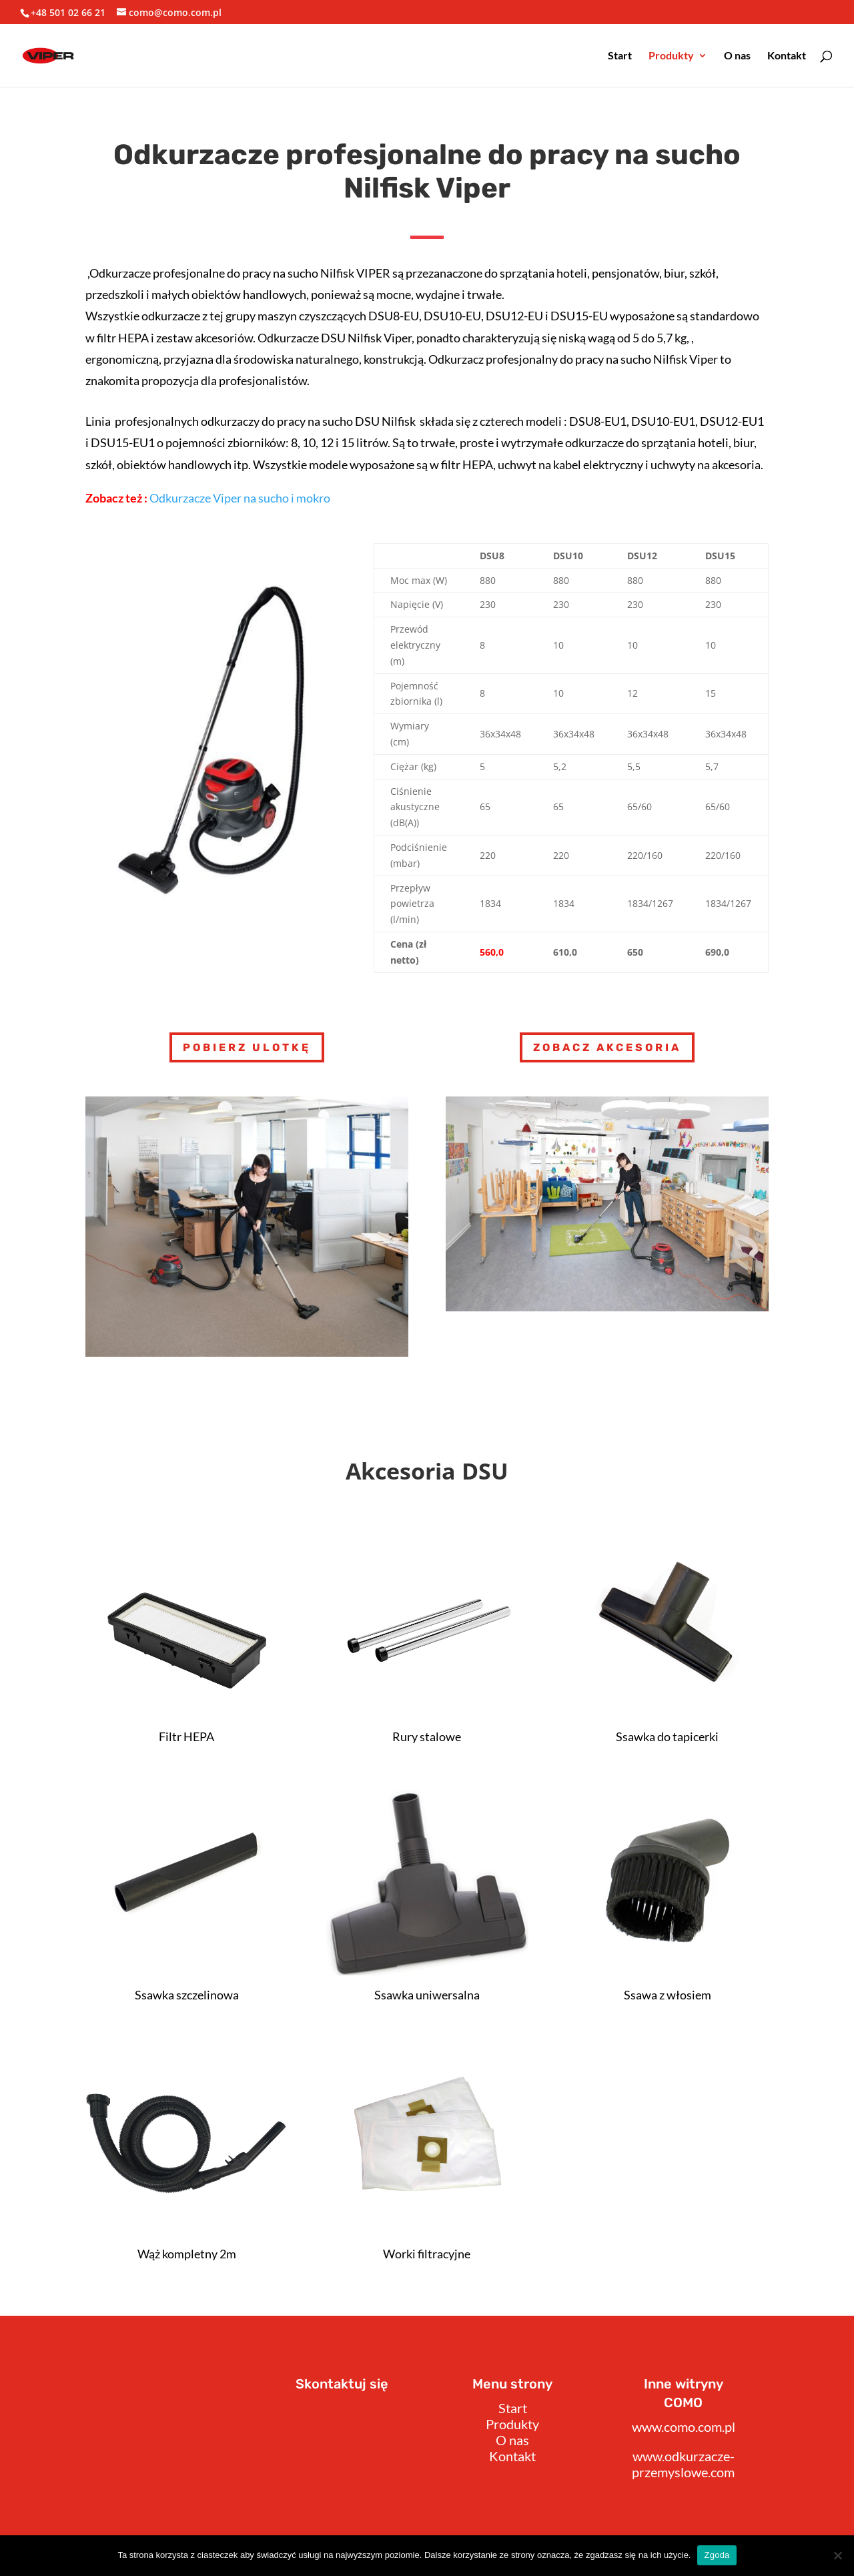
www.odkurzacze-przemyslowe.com (683, 2464)
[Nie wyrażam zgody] (837, 2555)
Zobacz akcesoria (607, 1047)
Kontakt (786, 56)
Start (620, 56)
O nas (737, 56)
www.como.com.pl (683, 2427)
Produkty (671, 56)
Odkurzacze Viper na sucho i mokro (239, 498)
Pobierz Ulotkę (247, 1047)
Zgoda (716, 2555)
